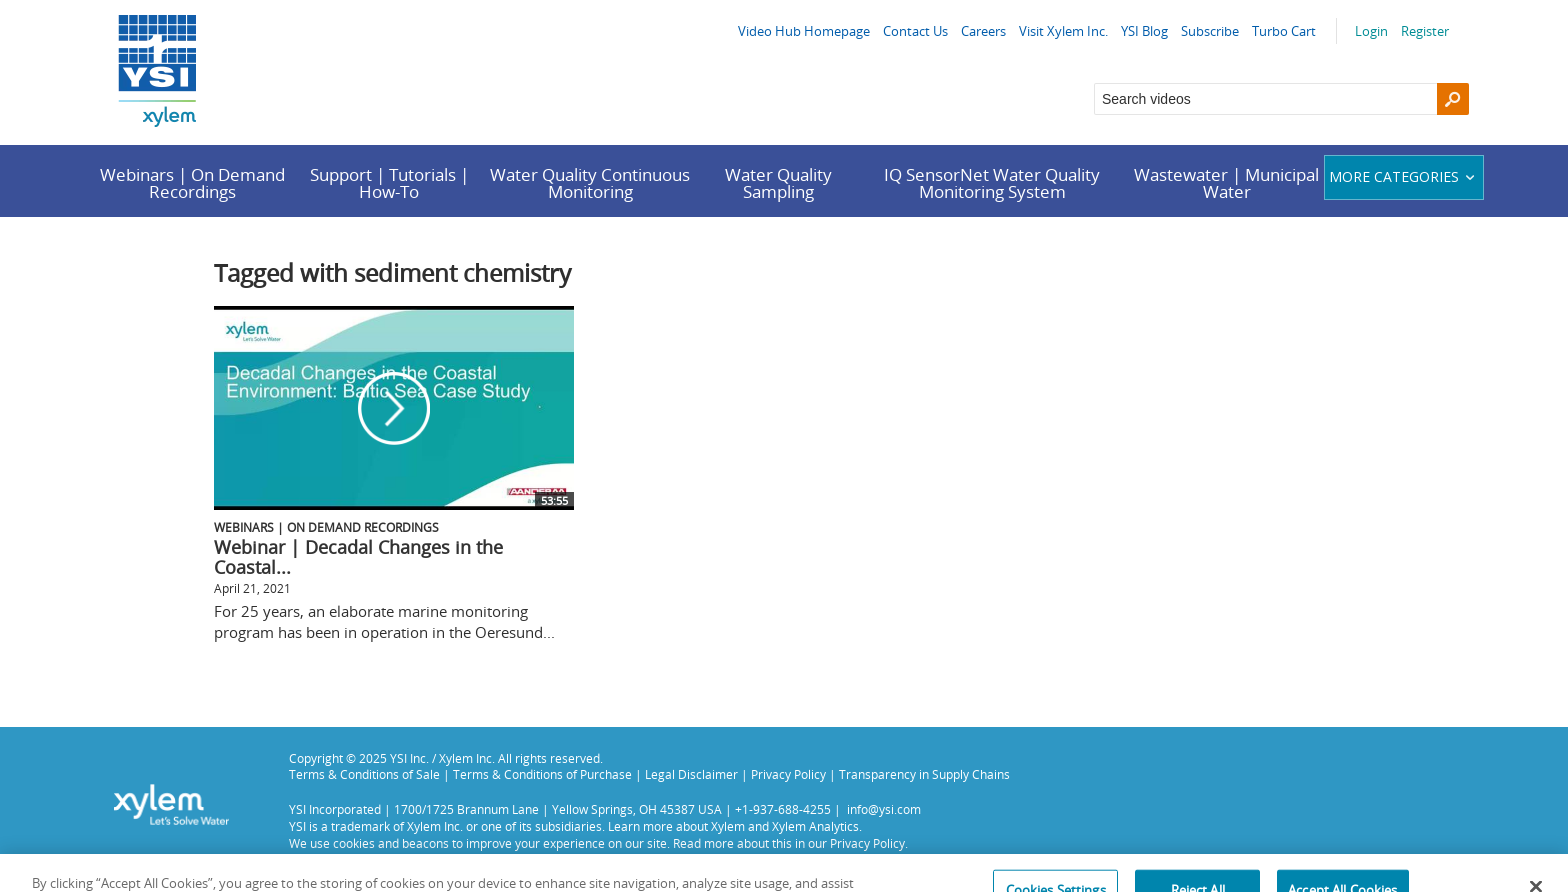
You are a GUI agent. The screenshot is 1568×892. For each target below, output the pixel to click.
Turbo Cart (1284, 31)
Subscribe (1210, 31)
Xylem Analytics (815, 826)
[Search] (1453, 99)
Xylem (728, 826)
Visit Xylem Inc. (1063, 31)
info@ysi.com (884, 809)
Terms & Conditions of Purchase (542, 774)
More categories (1404, 176)
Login (1371, 31)
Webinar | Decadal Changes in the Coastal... (358, 557)
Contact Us (915, 31)
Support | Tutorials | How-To (389, 183)
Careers (983, 31)
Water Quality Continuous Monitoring (590, 183)
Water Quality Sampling (778, 183)
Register (1425, 31)
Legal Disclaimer (691, 774)
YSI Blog (1144, 31)
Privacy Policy (788, 774)
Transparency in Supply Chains (924, 774)
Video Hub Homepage (804, 31)
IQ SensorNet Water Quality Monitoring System (992, 183)
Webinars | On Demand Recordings (192, 183)
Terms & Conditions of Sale (364, 774)
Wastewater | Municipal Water (1226, 183)
